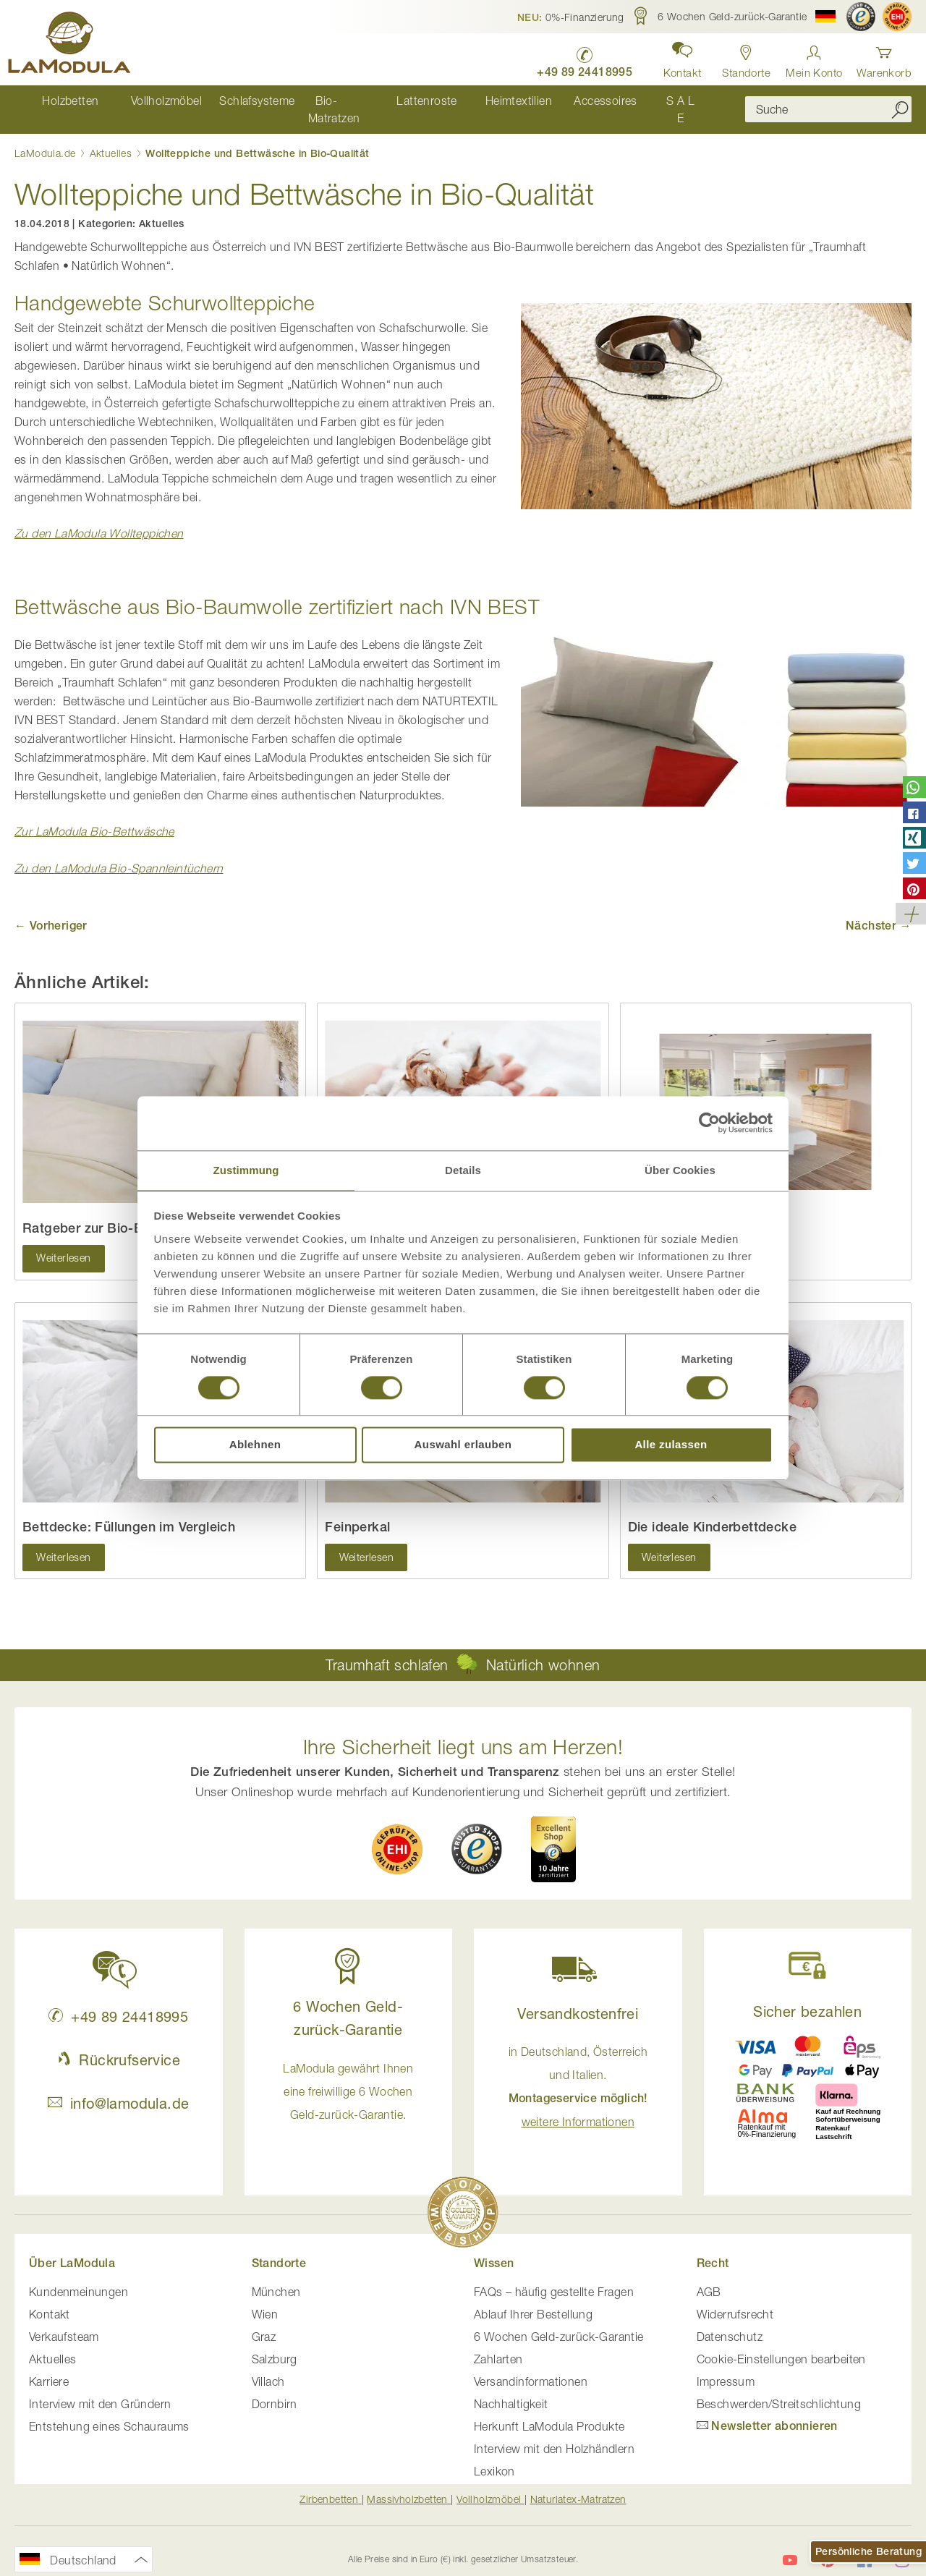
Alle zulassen (670, 1446)
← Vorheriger (51, 910)
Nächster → (879, 910)
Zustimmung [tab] (246, 1169)
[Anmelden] (814, 57)
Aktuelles (112, 137)
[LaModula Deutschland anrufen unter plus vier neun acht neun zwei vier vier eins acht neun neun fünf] (572, 58)
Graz (264, 2321)
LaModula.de (46, 137)
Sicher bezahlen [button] (807, 1995)
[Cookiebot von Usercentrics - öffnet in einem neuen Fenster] (709, 1122)
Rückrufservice (118, 2044)
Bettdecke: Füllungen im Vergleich (128, 1511)
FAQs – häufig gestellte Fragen (554, 2276)
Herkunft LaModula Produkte (549, 2411)
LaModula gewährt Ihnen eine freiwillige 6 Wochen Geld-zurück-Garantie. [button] (348, 2075)
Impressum (726, 2366)
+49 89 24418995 (118, 2000)
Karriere (49, 2366)
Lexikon (494, 2455)
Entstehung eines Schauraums (109, 2411)
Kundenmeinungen (78, 2276)
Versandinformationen (530, 2366)
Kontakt (49, 2298)
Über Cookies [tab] (680, 1169)
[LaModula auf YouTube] (790, 2544)
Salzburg (274, 2343)
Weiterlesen (63, 1242)
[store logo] (75, 45)
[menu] (368, 101)
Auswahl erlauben (463, 1446)
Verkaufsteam (64, 2321)
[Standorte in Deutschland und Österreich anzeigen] (740, 57)
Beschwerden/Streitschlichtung (779, 2388)
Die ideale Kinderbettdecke (712, 1511)
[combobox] (828, 102)
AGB (709, 2276)
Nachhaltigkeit (511, 2388)
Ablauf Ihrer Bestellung (533, 2298)
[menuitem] (58, 101)
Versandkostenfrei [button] (577, 1997)
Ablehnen (255, 1446)
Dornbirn (274, 2388)
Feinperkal (357, 1511)
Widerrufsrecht (735, 2298)
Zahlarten (498, 2343)
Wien (265, 2298)
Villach (268, 2366)
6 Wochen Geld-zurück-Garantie (559, 2321)
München (276, 2276)
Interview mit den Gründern (100, 2388)
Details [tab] (463, 1169)
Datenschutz (730, 2321)
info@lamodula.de (118, 2087)
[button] (570, 16)
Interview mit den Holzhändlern (554, 2433)
